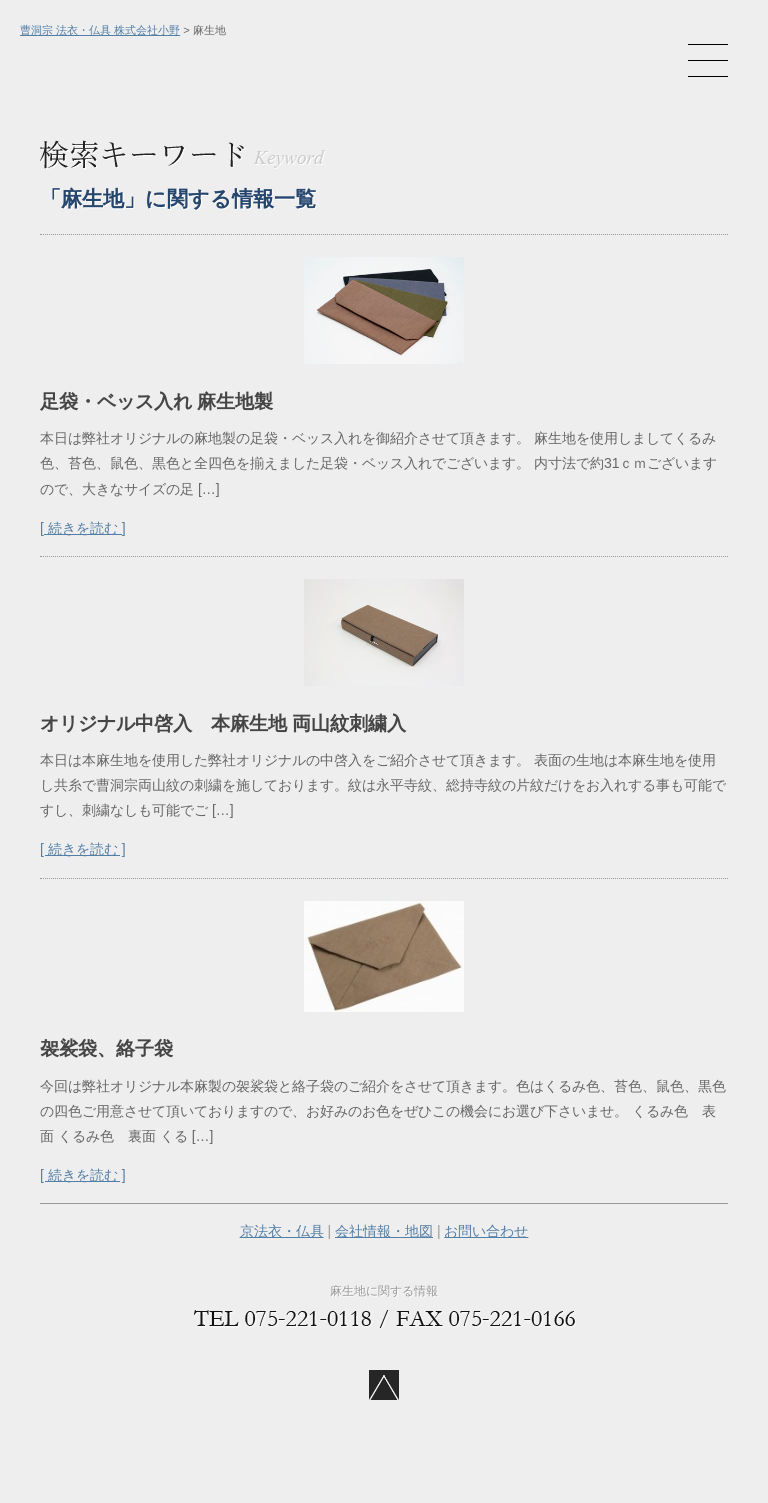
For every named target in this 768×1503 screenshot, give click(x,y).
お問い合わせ (486, 1231)
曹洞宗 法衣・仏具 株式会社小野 (100, 30)
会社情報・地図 (384, 1231)
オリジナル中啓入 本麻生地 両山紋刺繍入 (232, 723)
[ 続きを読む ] (83, 528)
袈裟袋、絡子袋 (106, 1048)
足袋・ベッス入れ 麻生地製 (156, 401)
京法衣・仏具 (282, 1231)
